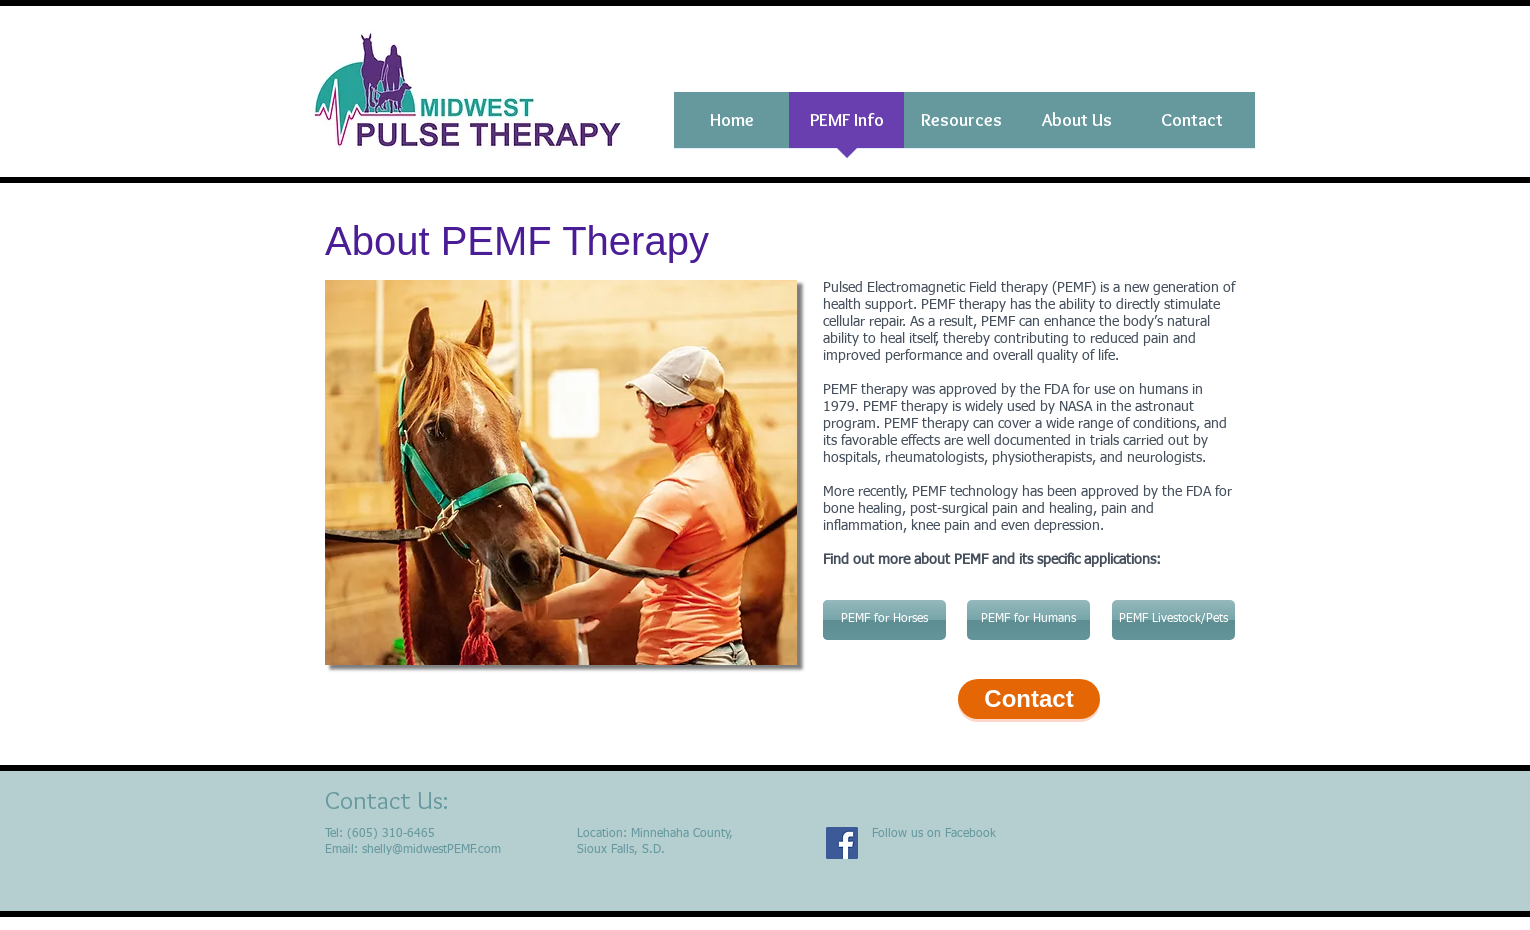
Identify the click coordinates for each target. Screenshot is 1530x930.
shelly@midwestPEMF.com (431, 850)
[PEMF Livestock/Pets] (1173, 620)
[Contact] (1029, 699)
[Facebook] (842, 843)
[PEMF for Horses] (884, 620)
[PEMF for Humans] (1028, 620)
